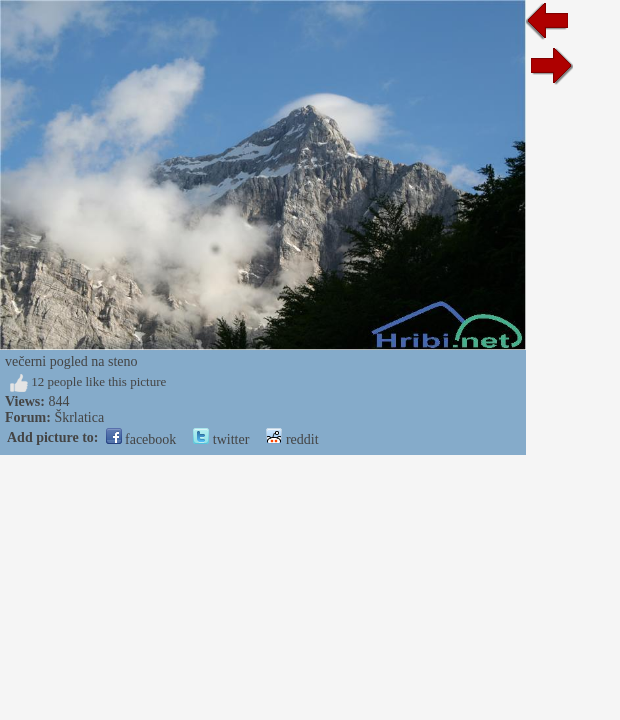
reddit (292, 439)
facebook (141, 439)
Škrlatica (79, 417)
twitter (221, 439)
